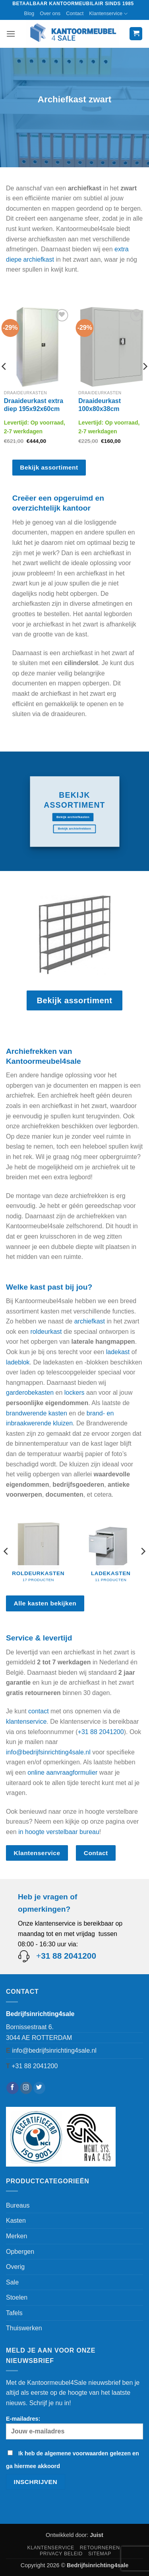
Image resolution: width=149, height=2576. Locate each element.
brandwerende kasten (36, 1413)
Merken (16, 2236)
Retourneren (100, 2548)
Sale (12, 2282)
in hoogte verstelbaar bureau (58, 1831)
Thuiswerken (24, 2328)
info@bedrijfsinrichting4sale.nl (48, 1752)
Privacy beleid (61, 2553)
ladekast (118, 1352)
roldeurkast (46, 1331)
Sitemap (99, 2553)
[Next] (142, 1551)
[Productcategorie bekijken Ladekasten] (110, 1548)
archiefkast (89, 1321)
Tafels (14, 2313)
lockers (74, 1392)
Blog (29, 13)
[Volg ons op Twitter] (39, 2088)
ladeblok (18, 1362)
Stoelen (16, 2297)
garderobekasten (30, 1392)
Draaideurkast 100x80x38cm (99, 405)
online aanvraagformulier (62, 1772)
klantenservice (26, 1721)
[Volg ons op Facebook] (12, 2088)
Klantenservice (108, 14)
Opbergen (20, 2251)
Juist (96, 2535)
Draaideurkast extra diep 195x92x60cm (33, 405)
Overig (15, 2266)
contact (38, 1711)
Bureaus (18, 2205)
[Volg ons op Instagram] (26, 2088)
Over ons (50, 13)
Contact (74, 13)
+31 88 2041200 (101, 1731)
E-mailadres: (74, 2427)
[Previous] (6, 1551)
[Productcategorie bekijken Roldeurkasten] (38, 1548)
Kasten (16, 2220)
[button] (10, 33)
